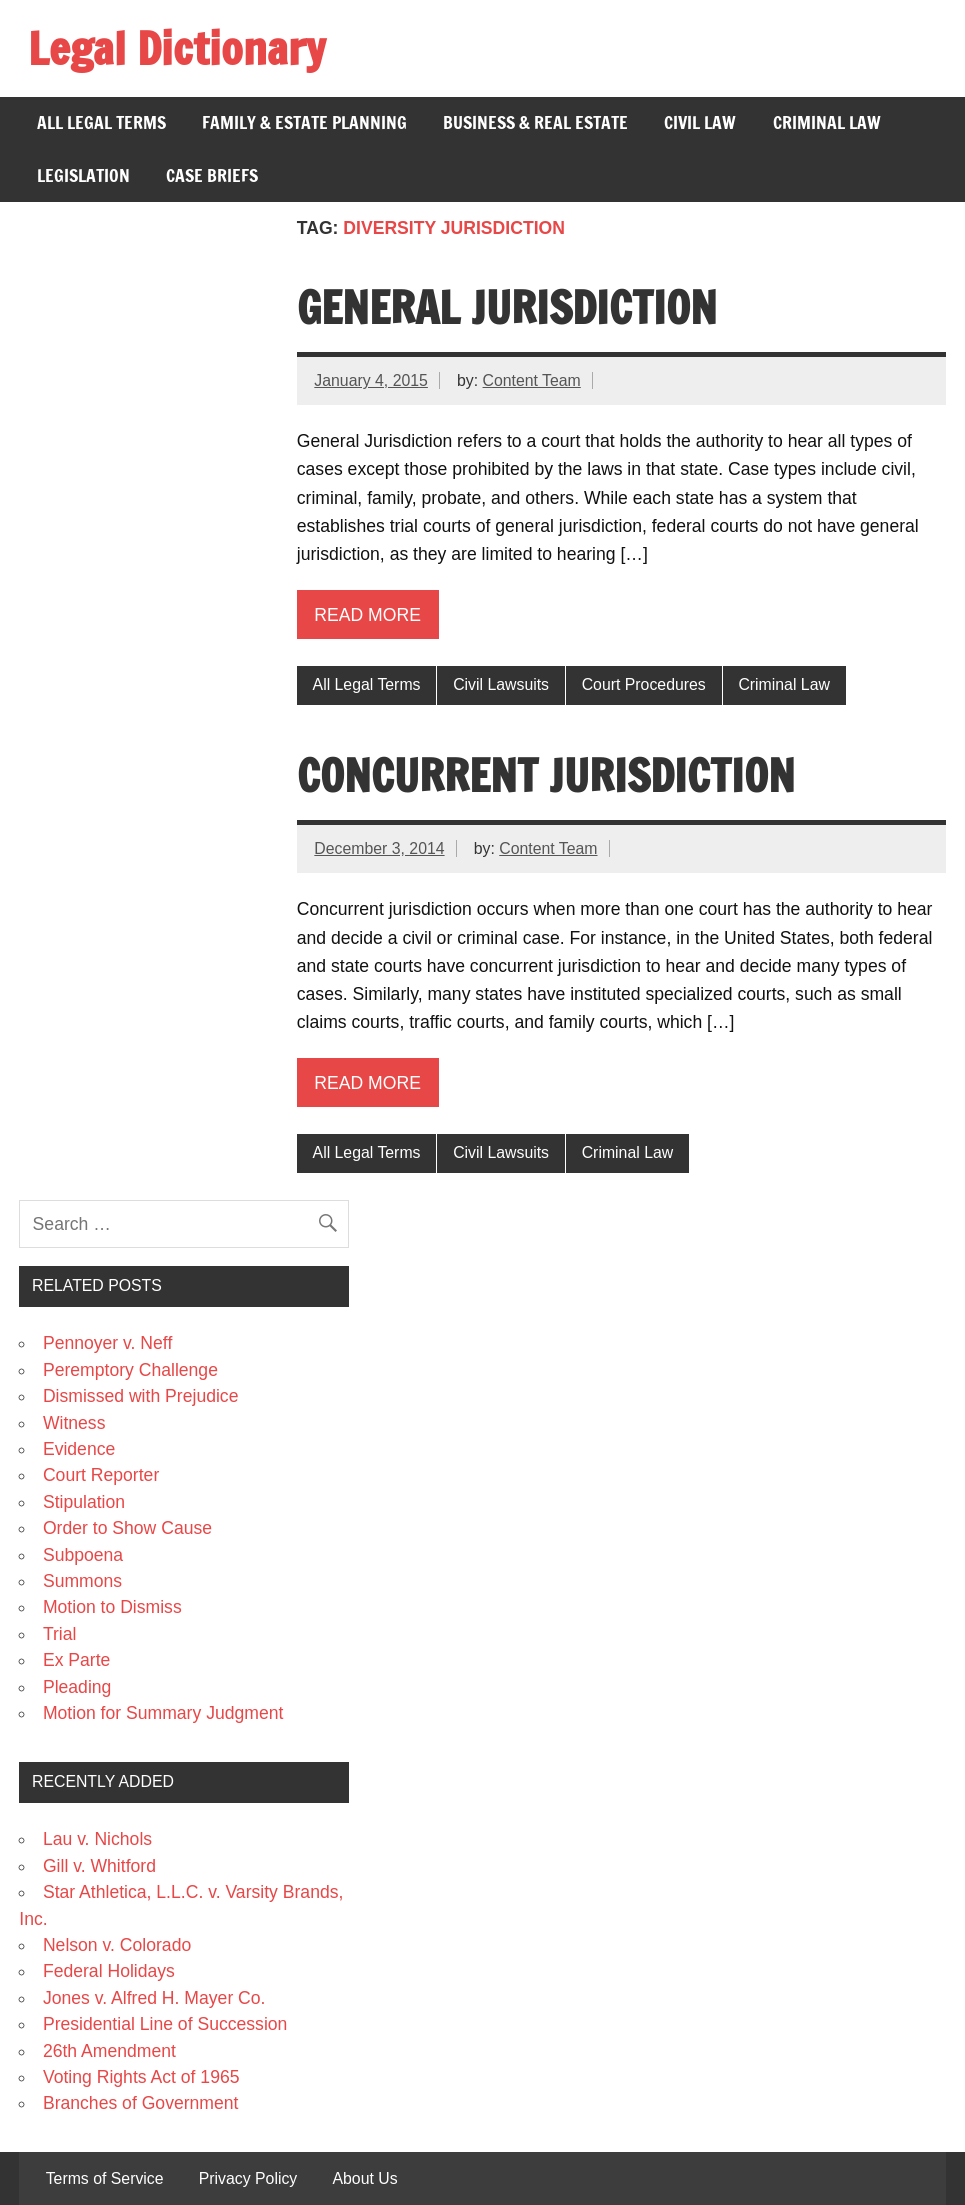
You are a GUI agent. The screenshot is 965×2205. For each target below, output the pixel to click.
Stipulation (84, 1502)
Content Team (532, 380)
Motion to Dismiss (112, 1607)
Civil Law (700, 122)
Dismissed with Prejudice (141, 1396)
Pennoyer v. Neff (107, 1343)
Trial (60, 1634)
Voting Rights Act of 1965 (141, 2077)
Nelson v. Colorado (117, 1945)
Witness (74, 1423)
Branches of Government (141, 2103)
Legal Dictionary (176, 48)
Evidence (79, 1449)
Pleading (77, 1687)
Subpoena (83, 1555)
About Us (364, 2179)
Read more (367, 615)
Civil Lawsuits (501, 684)
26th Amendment (109, 2051)
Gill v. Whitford (99, 1866)
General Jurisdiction (507, 307)
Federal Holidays (109, 1971)
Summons (82, 1581)
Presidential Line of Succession (165, 2024)
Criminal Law (827, 122)
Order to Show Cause (127, 1528)
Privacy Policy (248, 2179)
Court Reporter (101, 1475)
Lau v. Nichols (97, 1839)
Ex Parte (76, 1660)
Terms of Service (105, 2179)
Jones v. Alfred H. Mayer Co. (154, 1998)
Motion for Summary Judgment (163, 1713)
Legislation (83, 175)
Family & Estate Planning (304, 122)
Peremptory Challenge (130, 1370)
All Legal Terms (101, 122)
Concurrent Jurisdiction (546, 775)
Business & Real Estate (535, 122)
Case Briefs (212, 175)
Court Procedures (644, 684)
